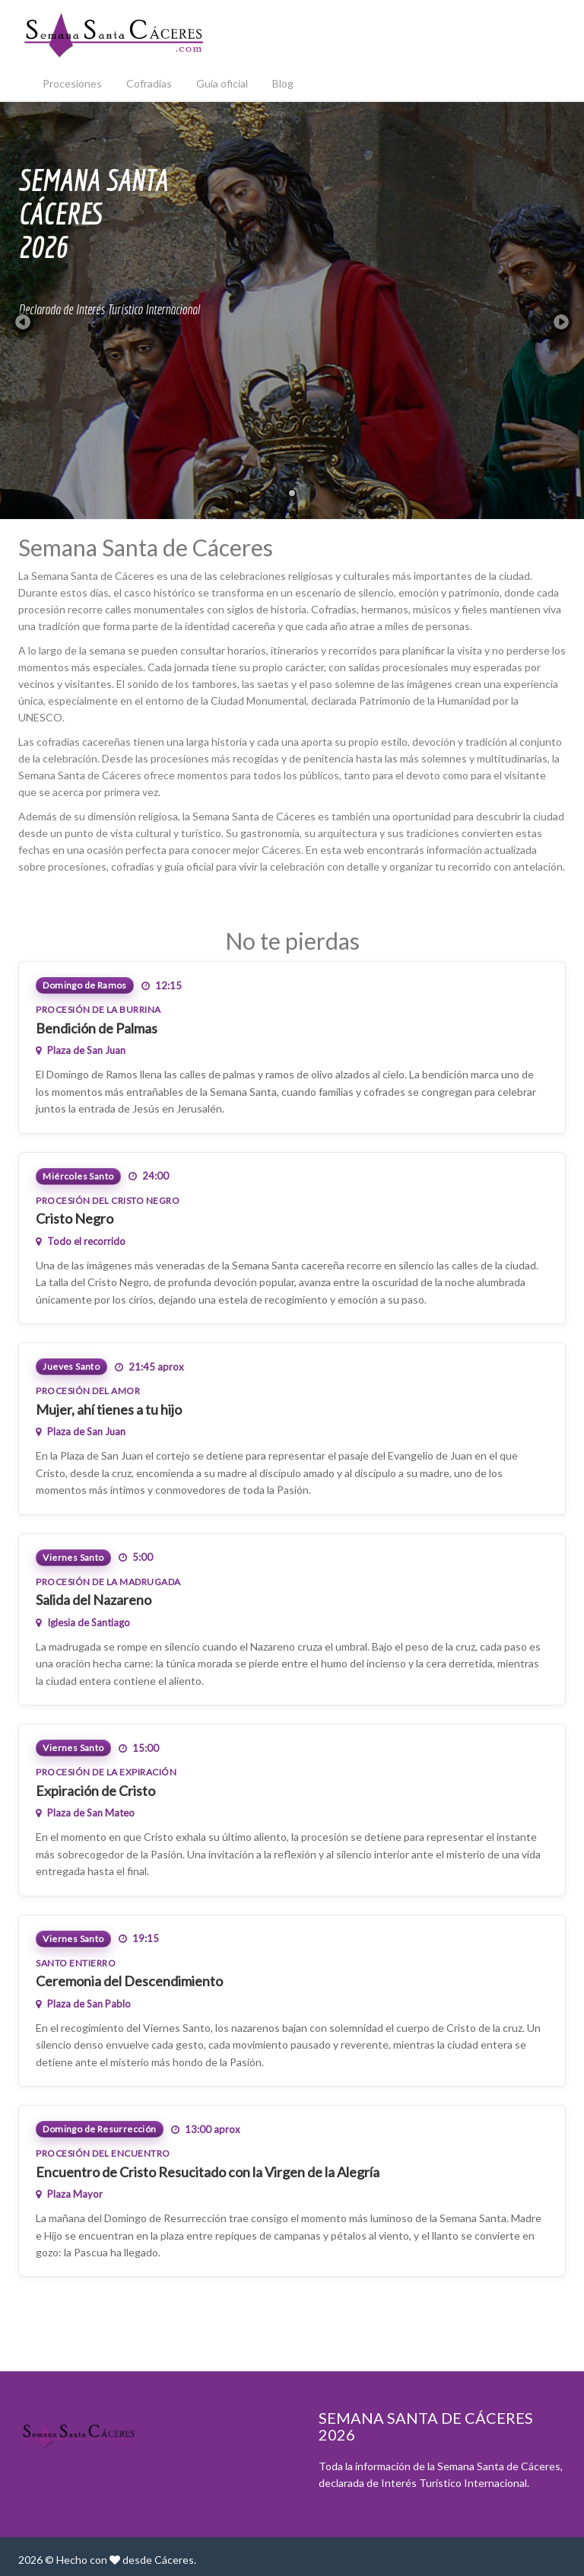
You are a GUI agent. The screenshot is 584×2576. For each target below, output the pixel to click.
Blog (283, 83)
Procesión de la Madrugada (108, 1581)
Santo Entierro (76, 1963)
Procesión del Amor (88, 1390)
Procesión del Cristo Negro (107, 1200)
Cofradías (149, 83)
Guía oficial (222, 83)
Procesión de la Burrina (98, 1009)
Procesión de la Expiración (106, 1772)
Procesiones (72, 83)
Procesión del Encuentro (103, 2153)
